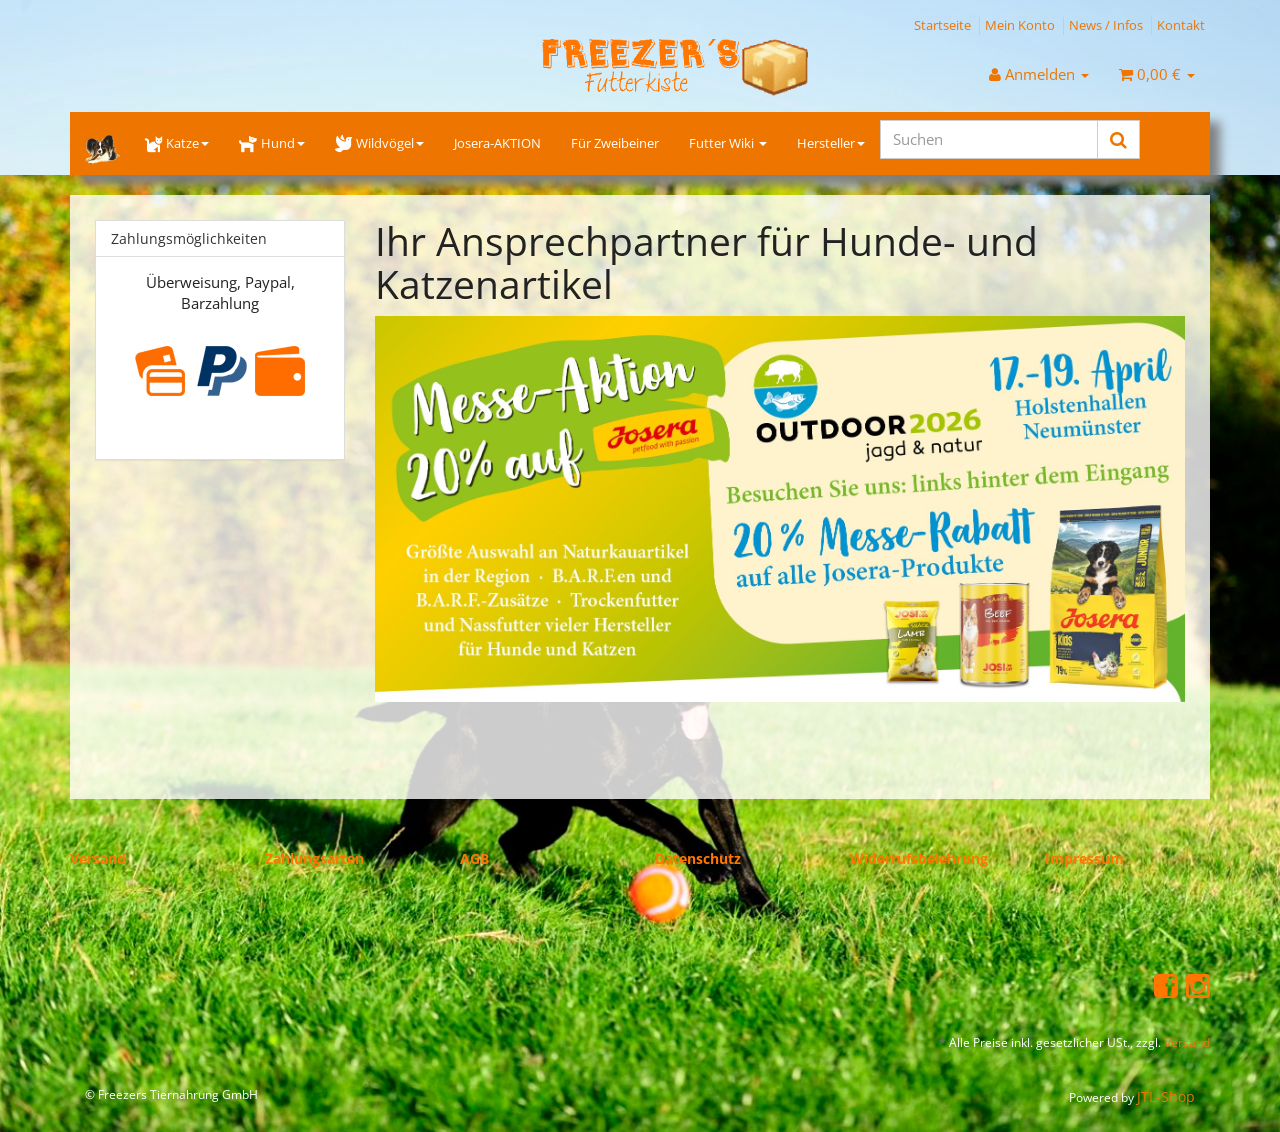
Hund (271, 143)
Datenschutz (698, 858)
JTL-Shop (1166, 1096)
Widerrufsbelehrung (919, 858)
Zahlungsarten (314, 858)
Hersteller (831, 143)
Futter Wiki (728, 143)
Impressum (1084, 858)
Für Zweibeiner (615, 143)
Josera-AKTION (497, 143)
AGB (474, 858)
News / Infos (1106, 25)
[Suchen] (989, 139)
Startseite (942, 25)
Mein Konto (1020, 25)
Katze (177, 143)
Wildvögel (379, 143)
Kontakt (1181, 25)
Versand (98, 858)
